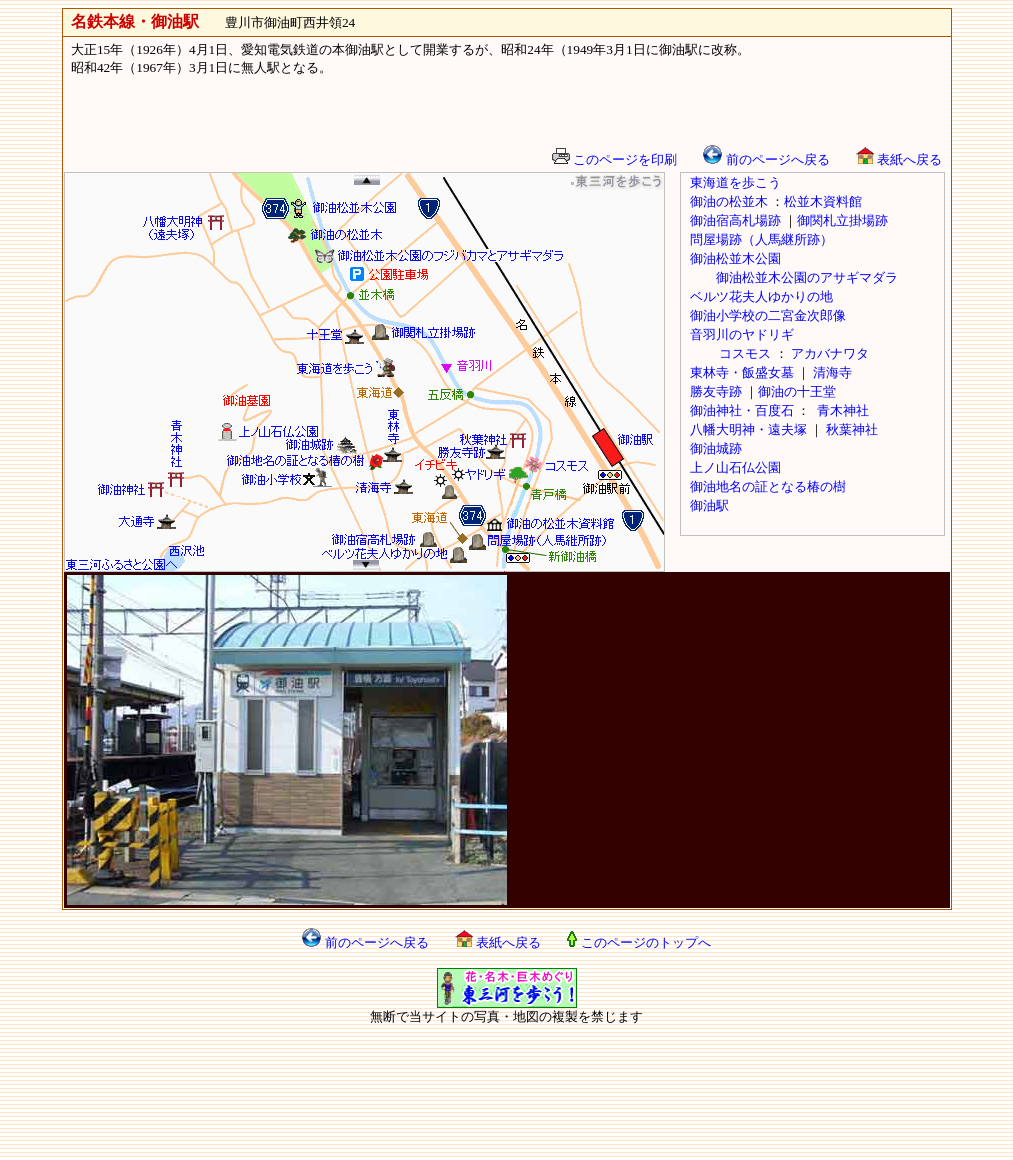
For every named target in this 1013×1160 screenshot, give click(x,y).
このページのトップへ (638, 942)
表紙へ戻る (899, 159)
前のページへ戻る (766, 159)
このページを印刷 (614, 159)
